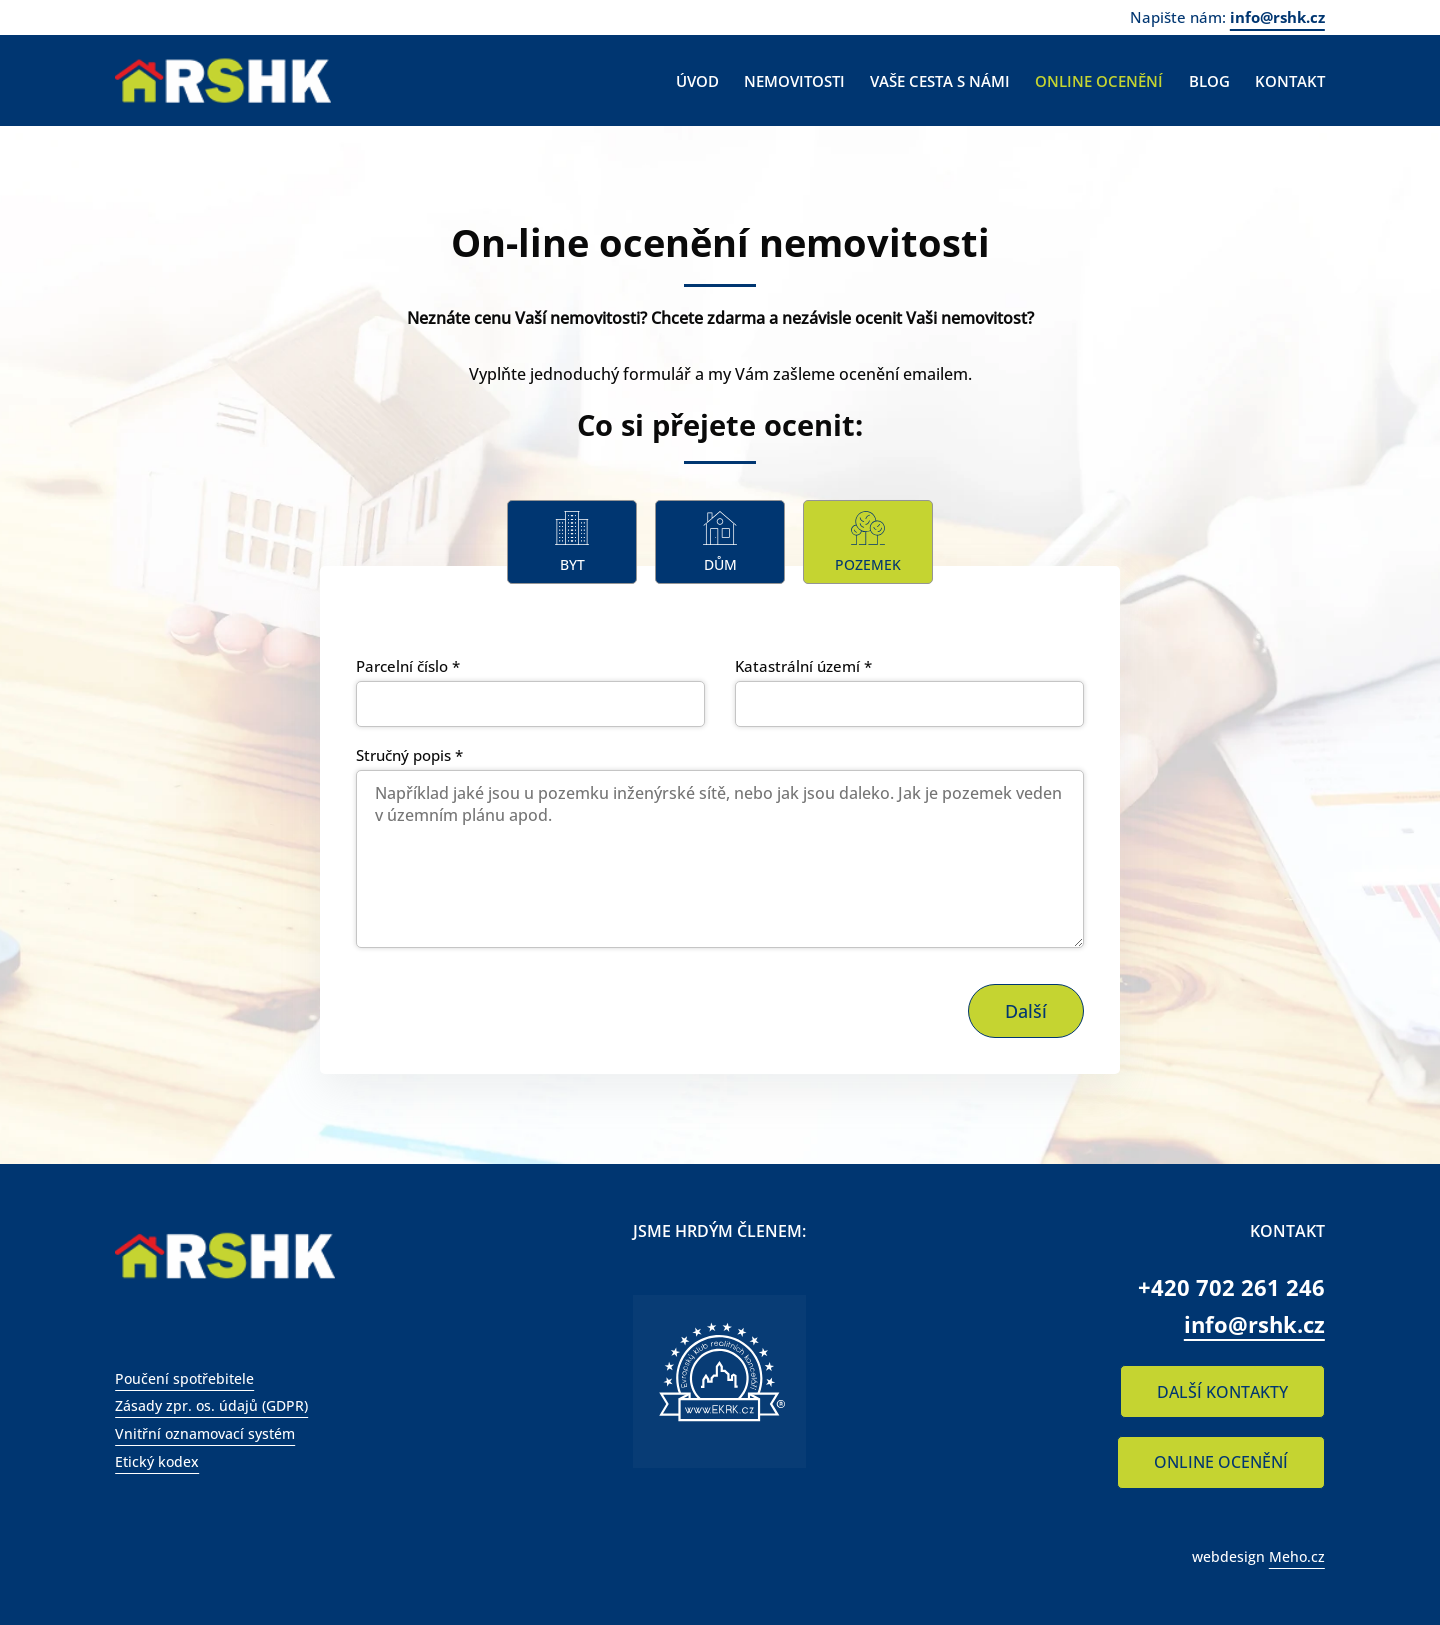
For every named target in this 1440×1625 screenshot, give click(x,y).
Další (1026, 1011)
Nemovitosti (794, 81)
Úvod (697, 81)
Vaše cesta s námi (940, 81)
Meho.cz (1297, 1556)
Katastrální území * (803, 666)
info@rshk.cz (1277, 17)
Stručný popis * (409, 755)
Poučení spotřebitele (184, 1378)
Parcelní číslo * (408, 666)
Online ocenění (1099, 81)
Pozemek (868, 564)
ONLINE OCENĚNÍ (1221, 1462)
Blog (1209, 81)
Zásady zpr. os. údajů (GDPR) (211, 1405)
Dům (720, 564)
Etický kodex (157, 1461)
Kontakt (1290, 81)
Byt (572, 564)
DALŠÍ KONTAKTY (1222, 1392)
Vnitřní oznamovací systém (205, 1433)
